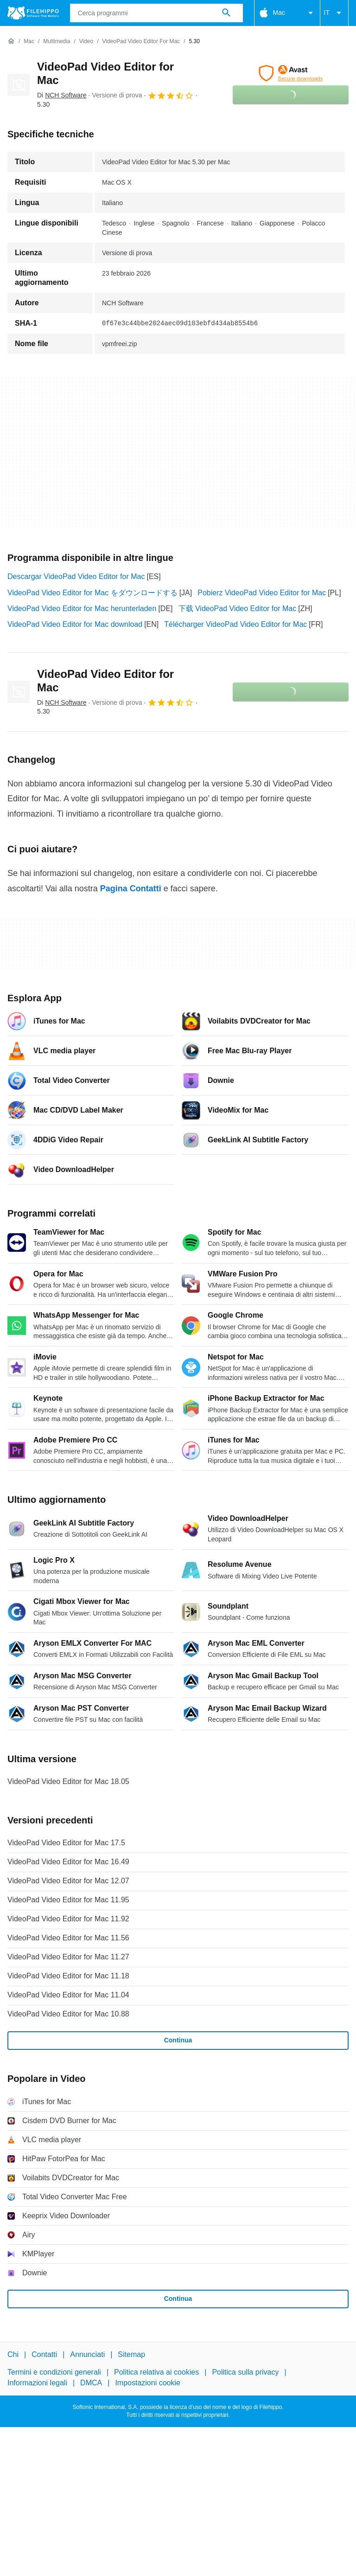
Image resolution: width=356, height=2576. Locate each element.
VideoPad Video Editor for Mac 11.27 (68, 1957)
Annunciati (87, 2354)
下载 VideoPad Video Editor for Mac (237, 608)
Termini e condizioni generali (54, 2372)
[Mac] (29, 41)
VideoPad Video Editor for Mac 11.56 (68, 1938)
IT (334, 13)
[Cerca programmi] (226, 13)
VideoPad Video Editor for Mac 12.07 (68, 1881)
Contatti (44, 2354)
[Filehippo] (33, 13)
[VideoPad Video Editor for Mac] (141, 41)
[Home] (11, 41)
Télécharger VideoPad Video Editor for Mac (235, 624)
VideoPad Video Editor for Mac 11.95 (68, 1900)
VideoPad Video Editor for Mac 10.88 (68, 2014)
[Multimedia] (56, 41)
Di (62, 95)
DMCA (91, 2383)
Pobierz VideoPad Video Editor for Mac (261, 593)
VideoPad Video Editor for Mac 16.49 (68, 1862)
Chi (13, 2354)
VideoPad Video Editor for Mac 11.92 (68, 1919)
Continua (178, 2040)
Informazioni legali (37, 2383)
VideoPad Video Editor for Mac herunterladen (81, 608)
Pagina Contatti (130, 888)
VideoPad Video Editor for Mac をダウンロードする (92, 593)
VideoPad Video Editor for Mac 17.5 (66, 1843)
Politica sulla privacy (245, 2372)
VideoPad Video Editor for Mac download (74, 624)
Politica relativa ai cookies (156, 2372)
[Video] (86, 41)
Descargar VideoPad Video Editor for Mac (76, 576)
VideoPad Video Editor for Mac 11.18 (68, 1976)
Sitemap (131, 2354)
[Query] (156, 13)
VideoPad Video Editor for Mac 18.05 (68, 1781)
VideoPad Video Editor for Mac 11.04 (68, 1995)
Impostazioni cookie (147, 2383)
